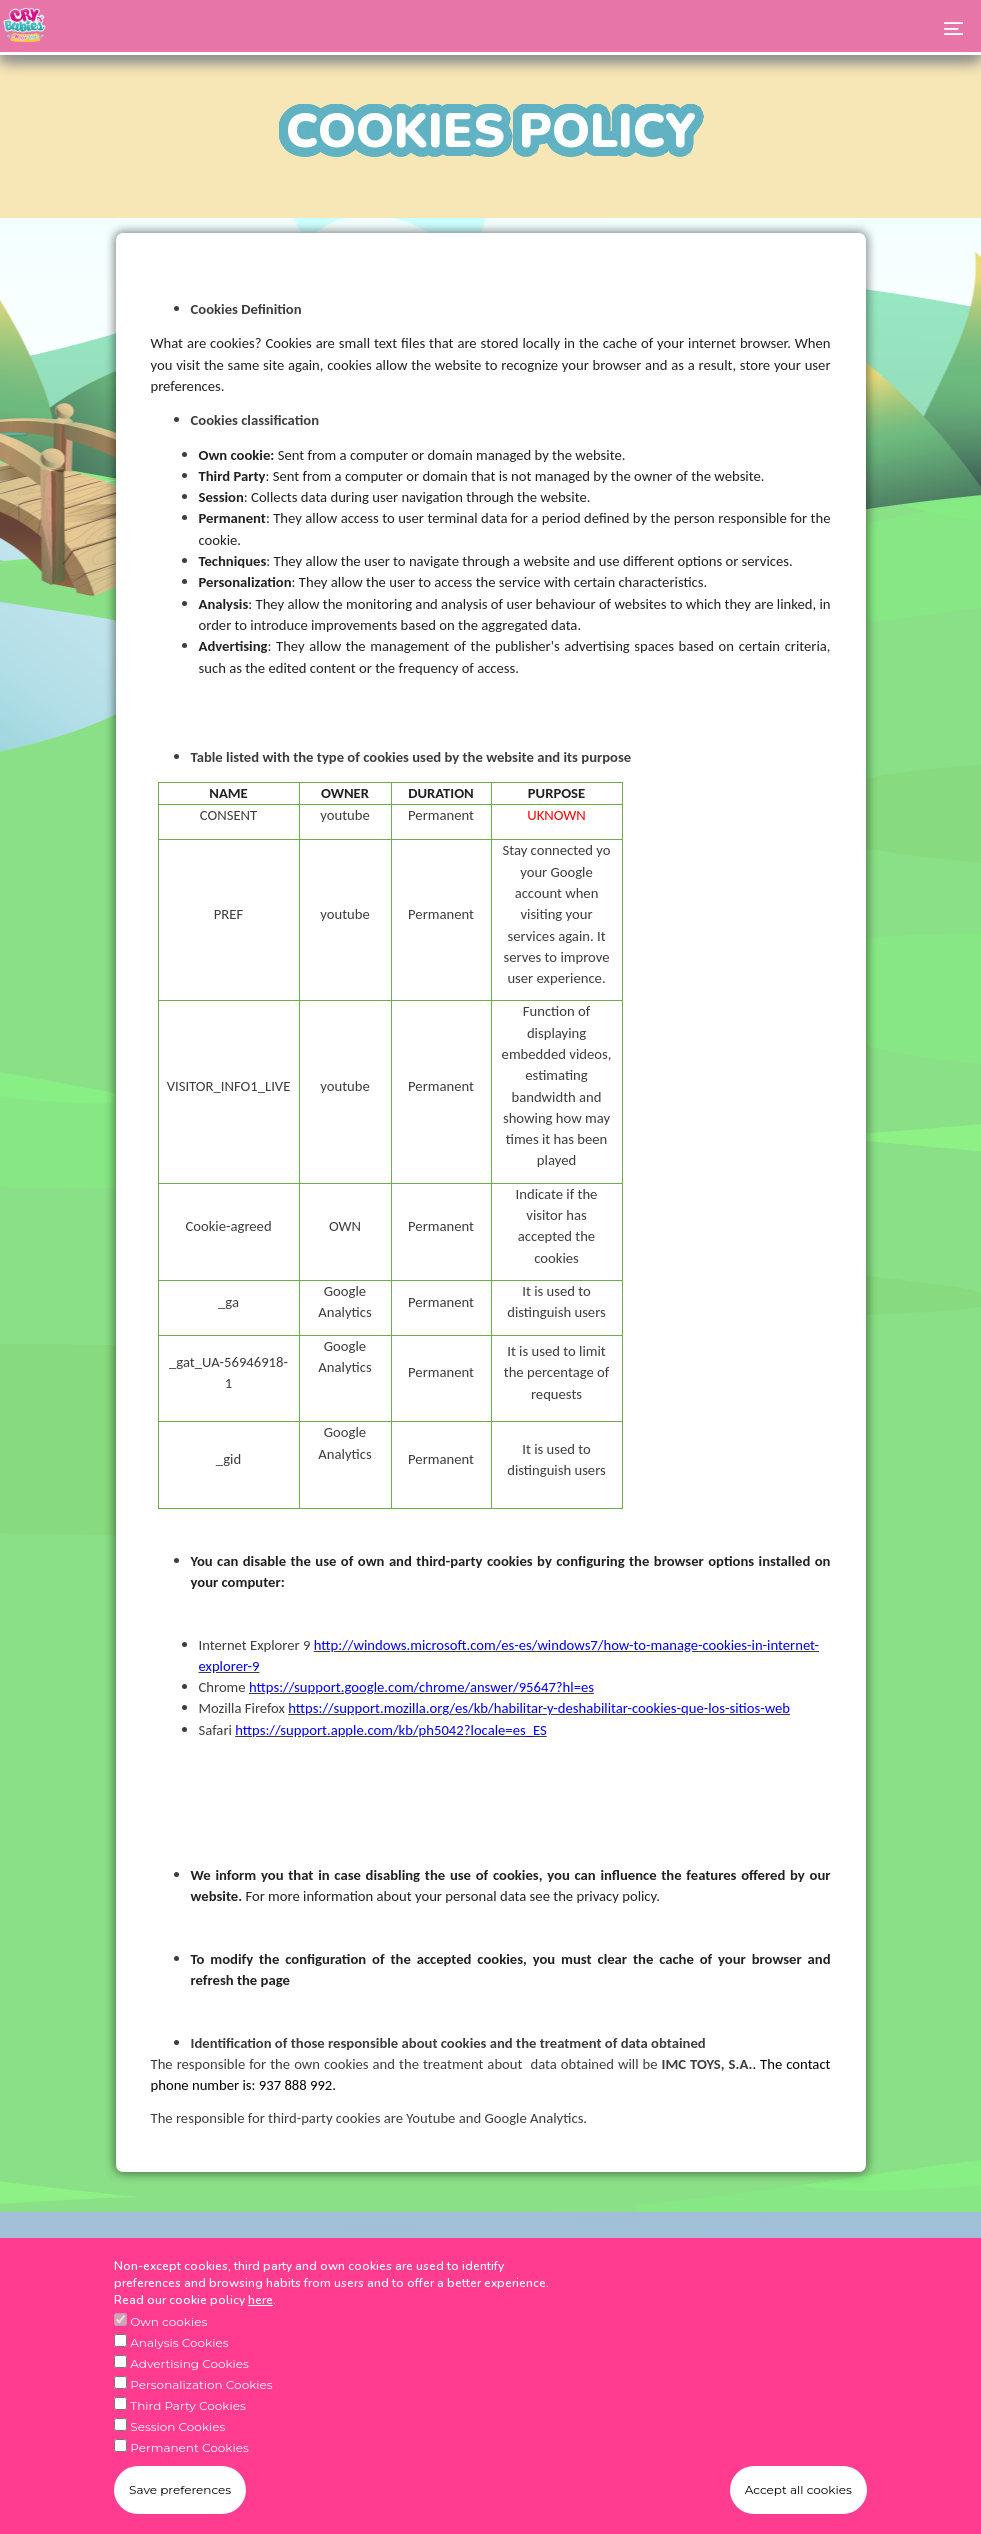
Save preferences (180, 2501)
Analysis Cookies (179, 2353)
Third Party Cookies (188, 2416)
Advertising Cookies (189, 2374)
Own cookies (168, 2332)
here (260, 2311)
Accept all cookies (798, 2501)
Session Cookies (177, 2437)
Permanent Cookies (189, 2458)
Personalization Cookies (201, 2395)
